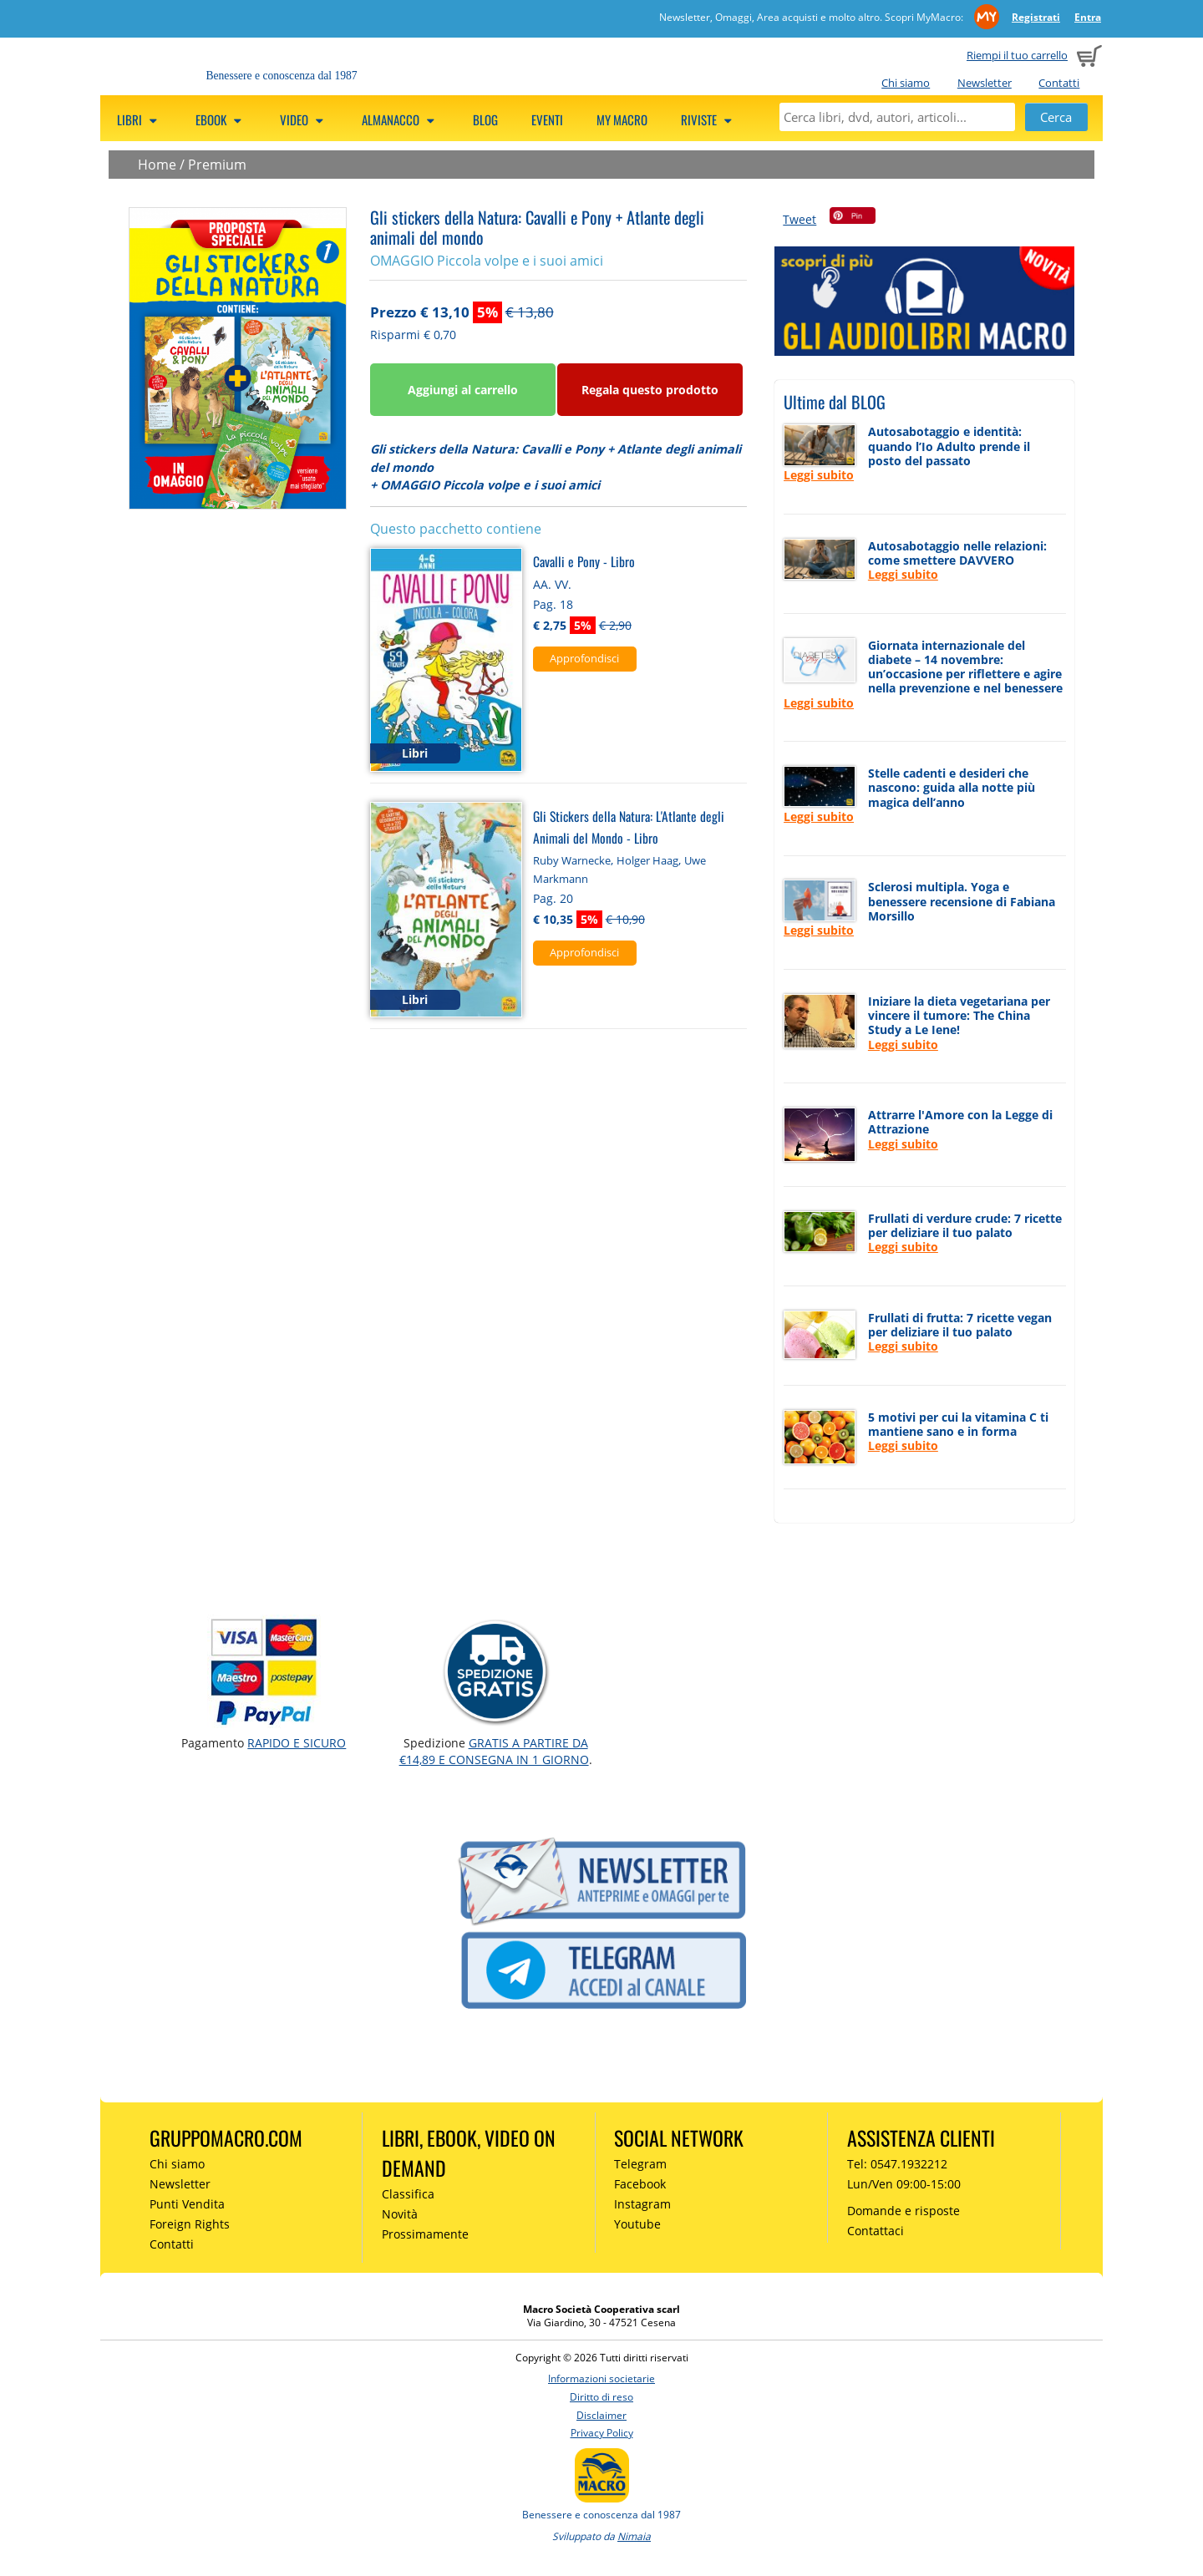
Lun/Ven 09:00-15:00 (904, 2184)
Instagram (642, 2204)
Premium (217, 164)
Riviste (709, 119)
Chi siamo (905, 82)
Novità (400, 2214)
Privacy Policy (602, 2433)
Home (157, 164)
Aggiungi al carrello (463, 390)
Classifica (408, 2194)
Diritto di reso (601, 2397)
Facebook (640, 2184)
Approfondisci (584, 658)
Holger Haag (647, 860)
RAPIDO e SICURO (296, 1743)
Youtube (637, 2224)
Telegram (640, 2164)
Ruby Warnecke (572, 860)
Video (304, 119)
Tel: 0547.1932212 (897, 2164)
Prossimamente (425, 2234)
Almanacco (400, 119)
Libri (139, 119)
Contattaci (875, 2231)
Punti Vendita (187, 2204)
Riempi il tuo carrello (1017, 55)
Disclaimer (601, 2415)
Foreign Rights (190, 2224)
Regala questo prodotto (649, 390)
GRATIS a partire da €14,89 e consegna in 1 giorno (494, 1751)
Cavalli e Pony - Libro (584, 560)
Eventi (547, 119)
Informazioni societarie (601, 2378)
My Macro (621, 119)
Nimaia (634, 2536)
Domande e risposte (903, 2211)
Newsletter (984, 82)
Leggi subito (819, 475)
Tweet (799, 219)
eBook (220, 119)
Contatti (1058, 82)
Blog (485, 119)
